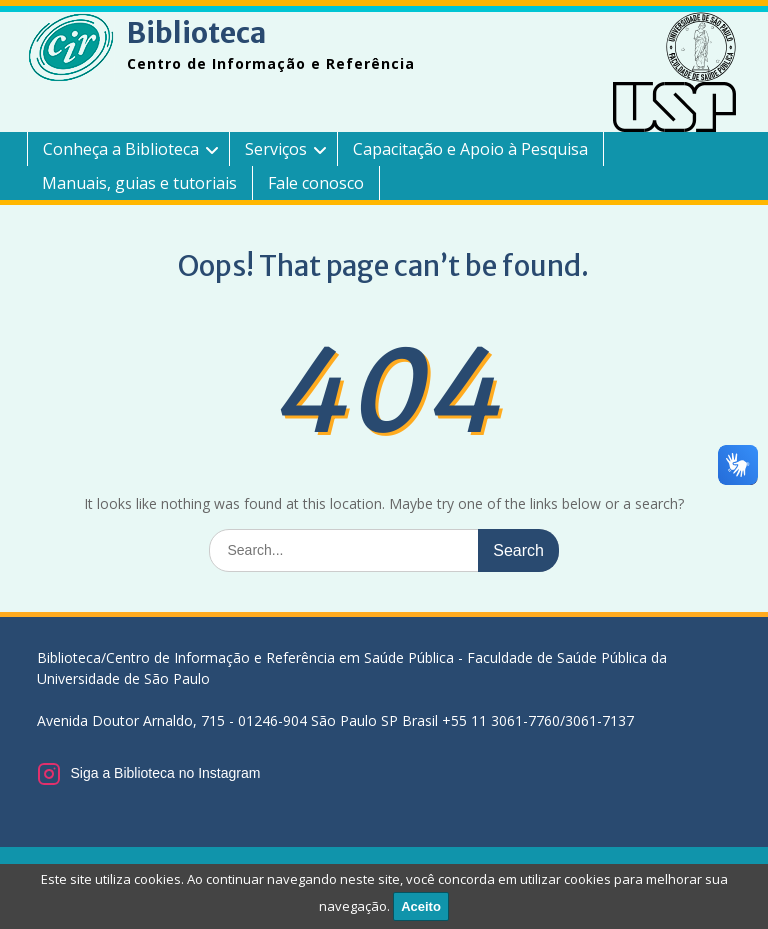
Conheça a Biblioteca (121, 149)
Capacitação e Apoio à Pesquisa (470, 149)
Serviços (276, 149)
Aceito (421, 906)
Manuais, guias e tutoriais (139, 183)
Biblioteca (196, 33)
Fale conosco (316, 183)
